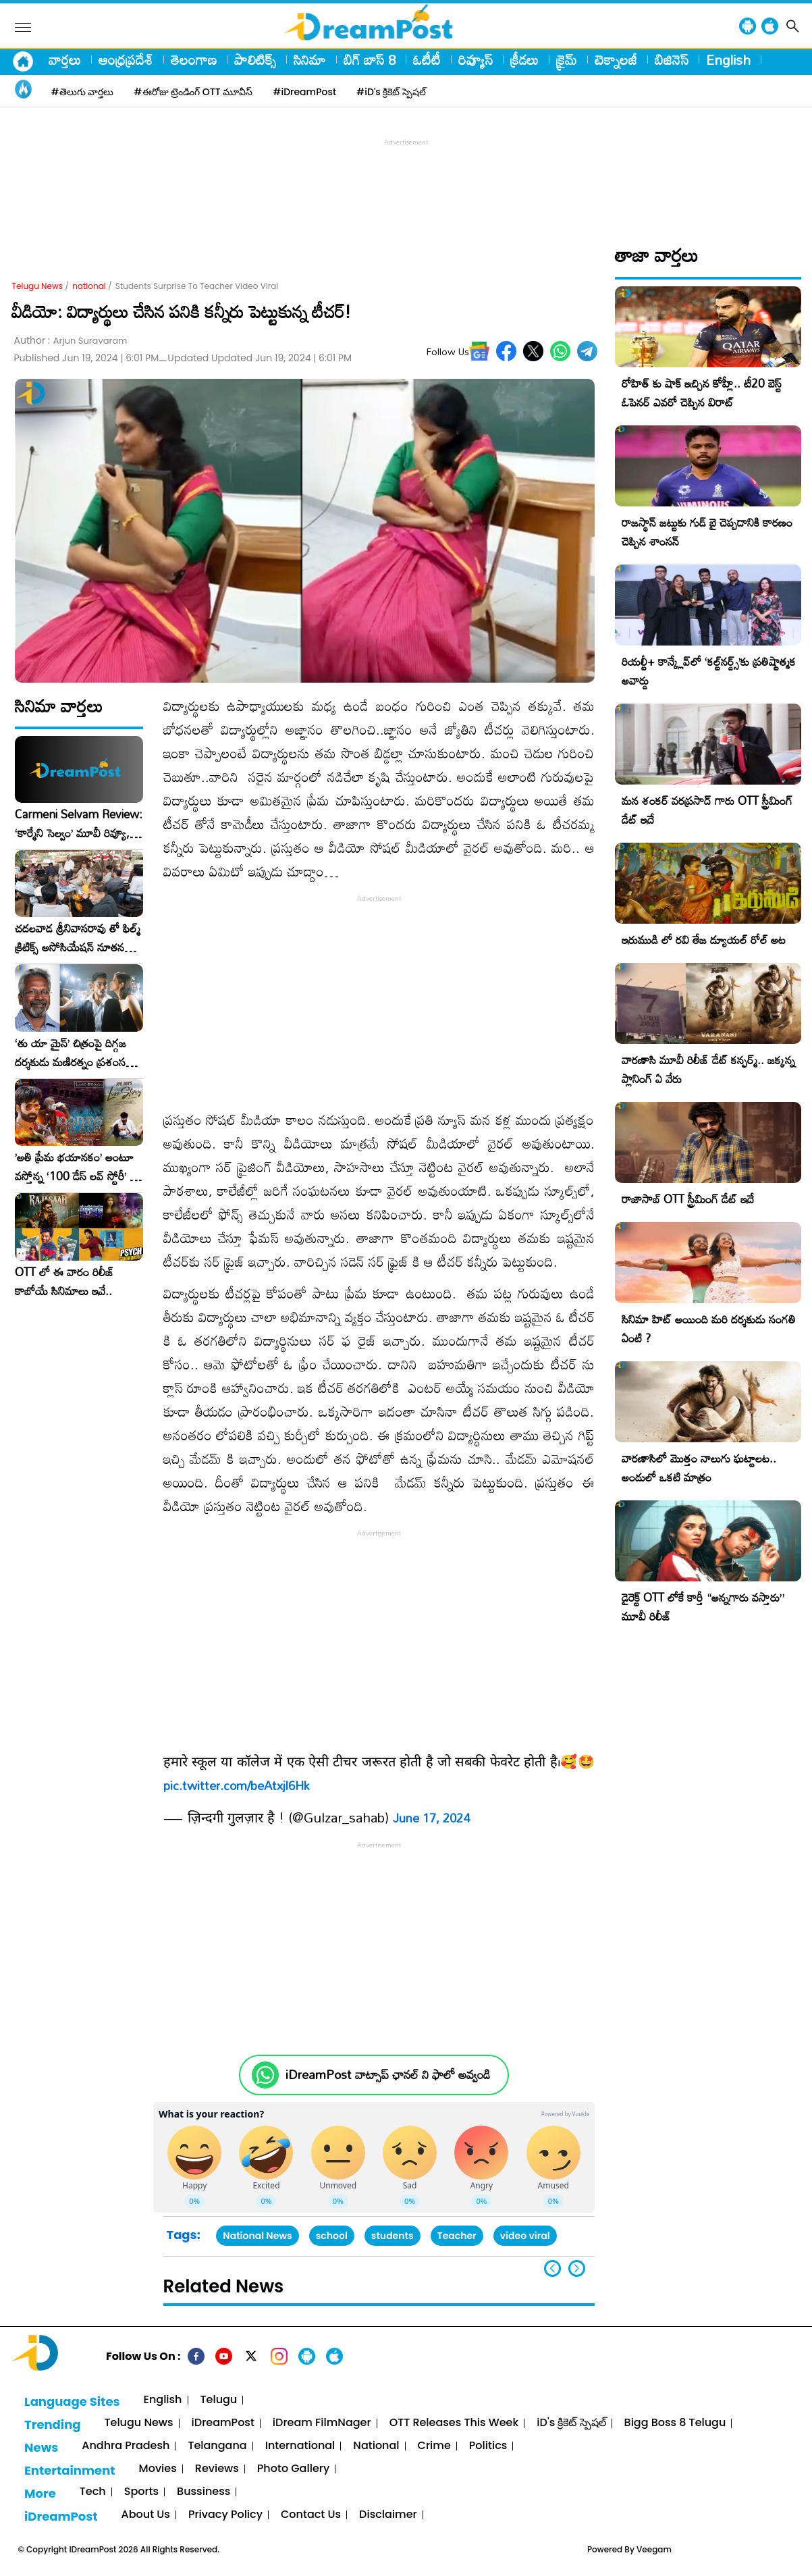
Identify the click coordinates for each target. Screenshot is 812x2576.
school (332, 2235)
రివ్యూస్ (475, 59)
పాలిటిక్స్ (255, 59)
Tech (93, 2492)
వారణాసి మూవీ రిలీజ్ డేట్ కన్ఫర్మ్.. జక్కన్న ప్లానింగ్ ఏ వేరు (708, 1069)
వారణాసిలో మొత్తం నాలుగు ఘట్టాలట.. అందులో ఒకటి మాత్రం (699, 1467)
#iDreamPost (304, 92)
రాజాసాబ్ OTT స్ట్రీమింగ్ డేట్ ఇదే (688, 1199)
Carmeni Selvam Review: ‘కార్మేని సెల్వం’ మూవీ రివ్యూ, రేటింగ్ (78, 824)
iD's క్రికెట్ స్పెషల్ (571, 2423)
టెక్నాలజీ (616, 59)
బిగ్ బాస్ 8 (370, 59)
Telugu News (37, 286)
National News (257, 2235)
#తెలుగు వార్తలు (82, 92)
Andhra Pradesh (125, 2446)
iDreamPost (223, 2423)
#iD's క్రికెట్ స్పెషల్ (391, 92)
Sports (141, 2492)
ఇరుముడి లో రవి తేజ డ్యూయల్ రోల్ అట (704, 939)
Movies (158, 2469)
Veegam (654, 2549)
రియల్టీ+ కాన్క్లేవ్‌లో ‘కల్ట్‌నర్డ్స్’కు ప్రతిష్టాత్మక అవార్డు (709, 670)
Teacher (457, 2235)
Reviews (217, 2469)
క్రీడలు (524, 59)
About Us (145, 2515)
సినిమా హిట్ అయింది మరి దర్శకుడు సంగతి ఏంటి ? (709, 1328)
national (89, 286)
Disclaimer (388, 2515)
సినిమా (310, 59)
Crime (434, 2446)
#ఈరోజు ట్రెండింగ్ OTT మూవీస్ (193, 92)
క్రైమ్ (566, 59)
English (728, 59)
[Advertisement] (406, 179)
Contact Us (311, 2515)
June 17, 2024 (431, 1818)
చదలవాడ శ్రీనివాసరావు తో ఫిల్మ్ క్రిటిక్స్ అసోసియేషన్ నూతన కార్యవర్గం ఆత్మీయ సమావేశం (77, 938)
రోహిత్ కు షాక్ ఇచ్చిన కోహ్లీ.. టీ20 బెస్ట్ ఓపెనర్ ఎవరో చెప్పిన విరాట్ (702, 392)
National (376, 2446)
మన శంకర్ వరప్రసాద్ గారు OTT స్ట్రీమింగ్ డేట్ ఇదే (707, 810)
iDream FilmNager (322, 2423)
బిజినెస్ (671, 59)
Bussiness (203, 2492)
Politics (488, 2446)
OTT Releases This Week (454, 2423)
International (300, 2446)
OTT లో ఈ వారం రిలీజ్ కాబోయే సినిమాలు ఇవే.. (64, 1281)
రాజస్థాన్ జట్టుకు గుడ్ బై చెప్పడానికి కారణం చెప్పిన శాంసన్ (707, 531)
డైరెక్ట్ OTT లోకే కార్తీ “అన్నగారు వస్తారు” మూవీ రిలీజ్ (703, 1606)
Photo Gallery (293, 2469)
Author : (71, 341)
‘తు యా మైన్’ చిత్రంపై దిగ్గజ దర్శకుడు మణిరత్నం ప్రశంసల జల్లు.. (73, 1053)
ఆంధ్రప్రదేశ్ (126, 59)
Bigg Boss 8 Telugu (675, 2423)
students (392, 2235)
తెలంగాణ (194, 59)
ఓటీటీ (427, 59)
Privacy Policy (225, 2515)
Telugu (219, 2400)
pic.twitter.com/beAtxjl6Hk (236, 1785)
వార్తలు (65, 59)
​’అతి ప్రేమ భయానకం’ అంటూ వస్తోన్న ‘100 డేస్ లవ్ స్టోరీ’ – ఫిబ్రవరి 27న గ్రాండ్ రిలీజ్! (76, 1167)
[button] (576, 2268)
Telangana (217, 2446)
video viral (525, 2235)
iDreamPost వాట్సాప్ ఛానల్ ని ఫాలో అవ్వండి (388, 2074)
